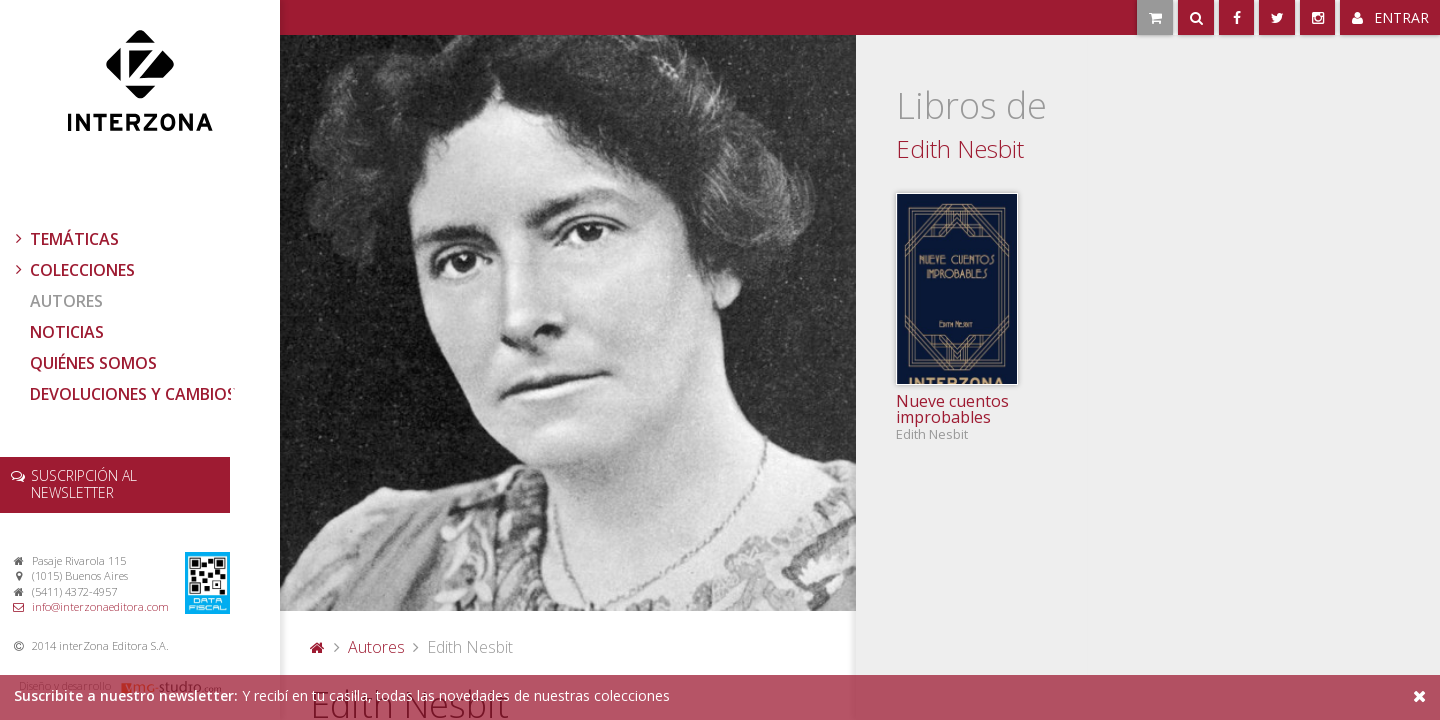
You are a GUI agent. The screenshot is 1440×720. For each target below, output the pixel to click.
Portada (318, 647)
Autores (66, 301)
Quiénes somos (93, 363)
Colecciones (73, 270)
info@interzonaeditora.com (100, 606)
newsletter (84, 484)
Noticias (67, 332)
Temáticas (65, 239)
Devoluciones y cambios (133, 394)
